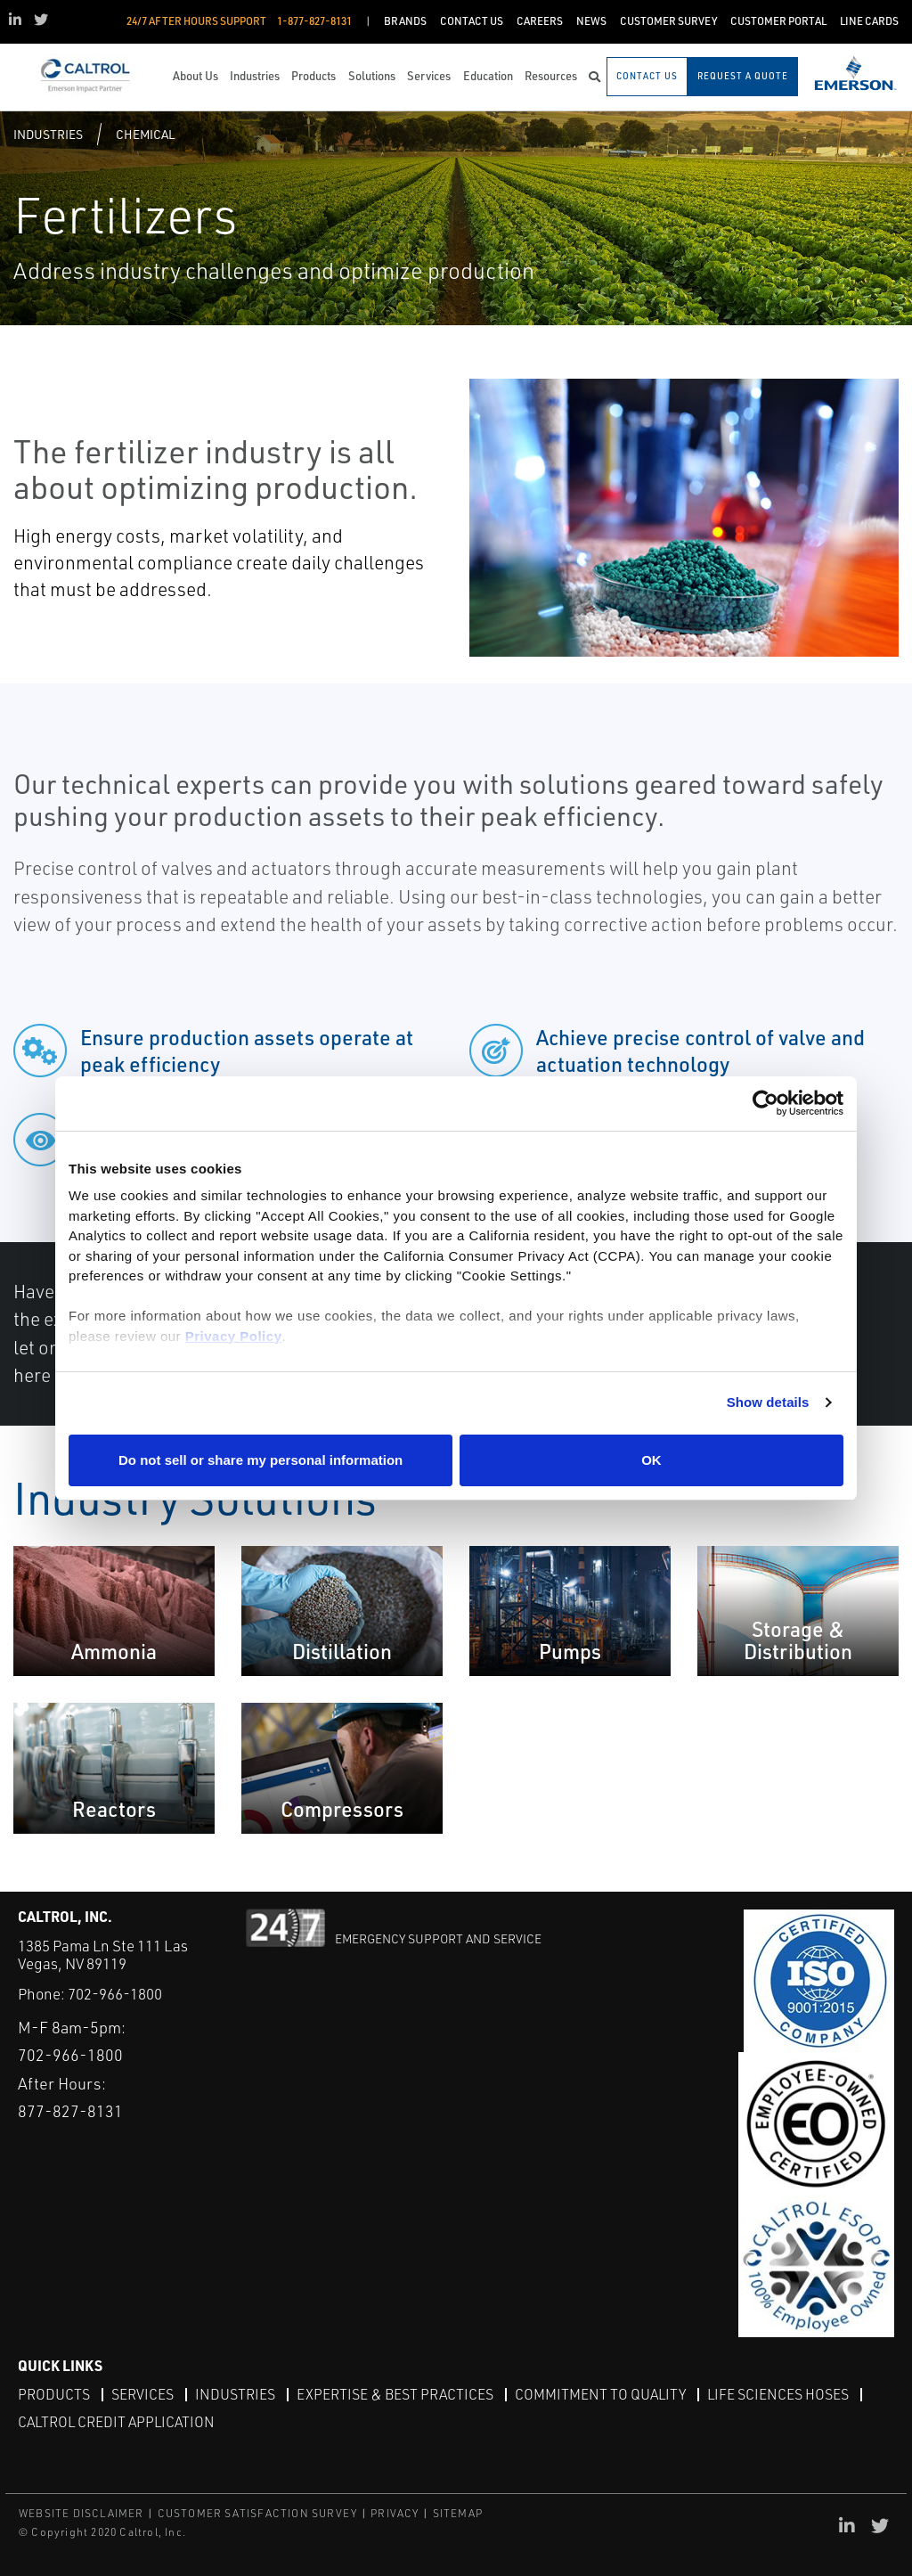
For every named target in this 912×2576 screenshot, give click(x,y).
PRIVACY (394, 2513)
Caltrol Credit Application (116, 2422)
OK (651, 1460)
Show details (768, 1402)
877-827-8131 (70, 2111)
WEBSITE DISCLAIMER (81, 2513)
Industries (48, 134)
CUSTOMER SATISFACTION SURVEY (258, 2513)
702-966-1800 (115, 1993)
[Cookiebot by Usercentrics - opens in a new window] (765, 1103)
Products (54, 2394)
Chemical (145, 134)
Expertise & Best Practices (395, 2394)
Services (142, 2394)
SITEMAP (458, 2513)
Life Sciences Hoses (778, 2394)
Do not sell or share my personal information (260, 1460)
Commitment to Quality (600, 2394)
